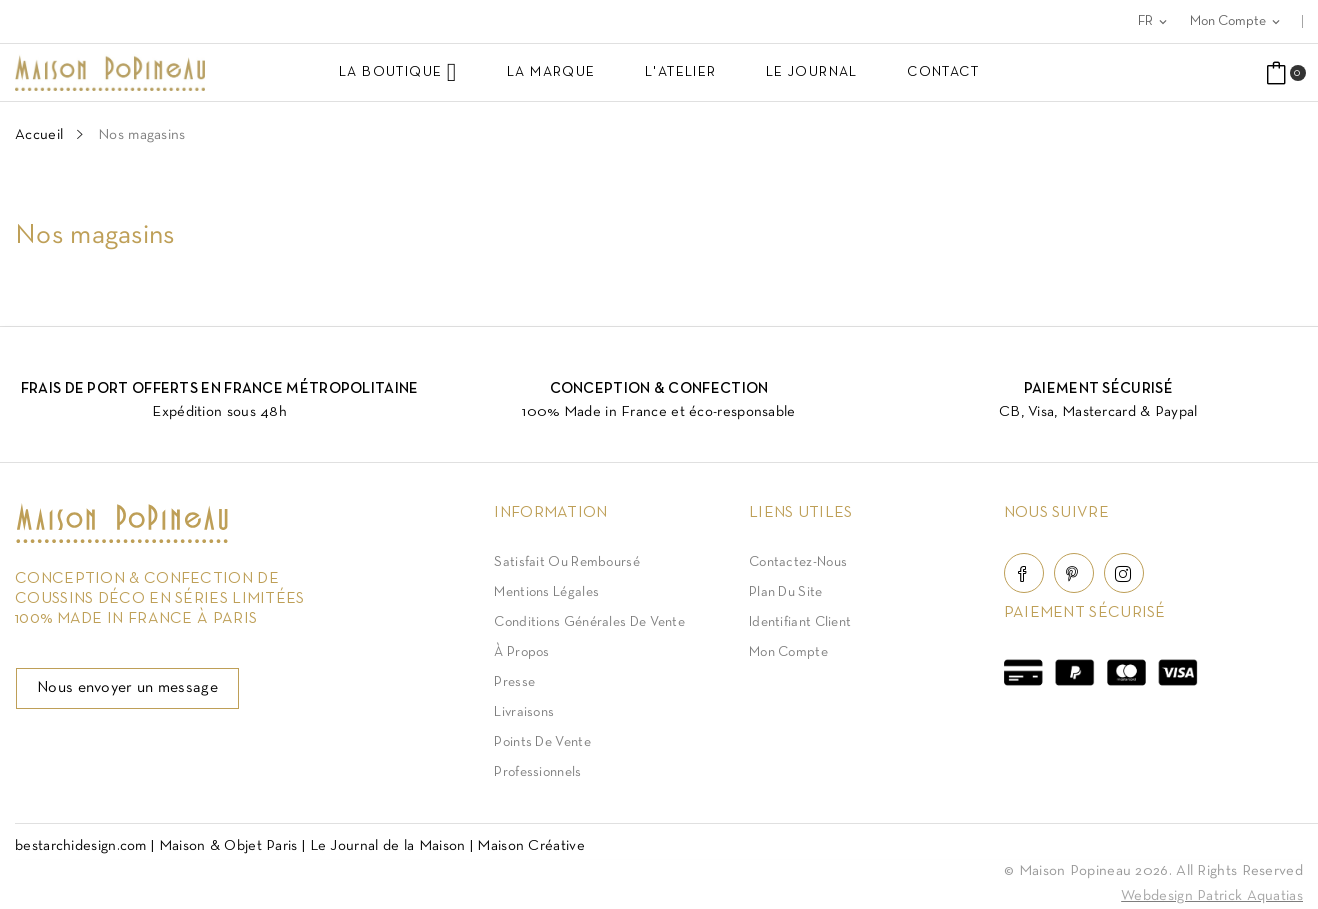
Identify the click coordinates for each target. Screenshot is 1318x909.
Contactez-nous (798, 562)
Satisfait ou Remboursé (567, 562)
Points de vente (542, 742)
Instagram (1124, 573)
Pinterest (1074, 573)
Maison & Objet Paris (228, 846)
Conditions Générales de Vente (589, 622)
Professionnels (537, 772)
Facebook (1024, 573)
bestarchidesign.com (81, 846)
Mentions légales (546, 592)
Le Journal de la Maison (388, 846)
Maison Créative (531, 846)
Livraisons (524, 712)
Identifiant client (800, 622)
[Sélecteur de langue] (1154, 21)
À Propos (521, 652)
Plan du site (786, 592)
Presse (514, 682)
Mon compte (788, 652)
